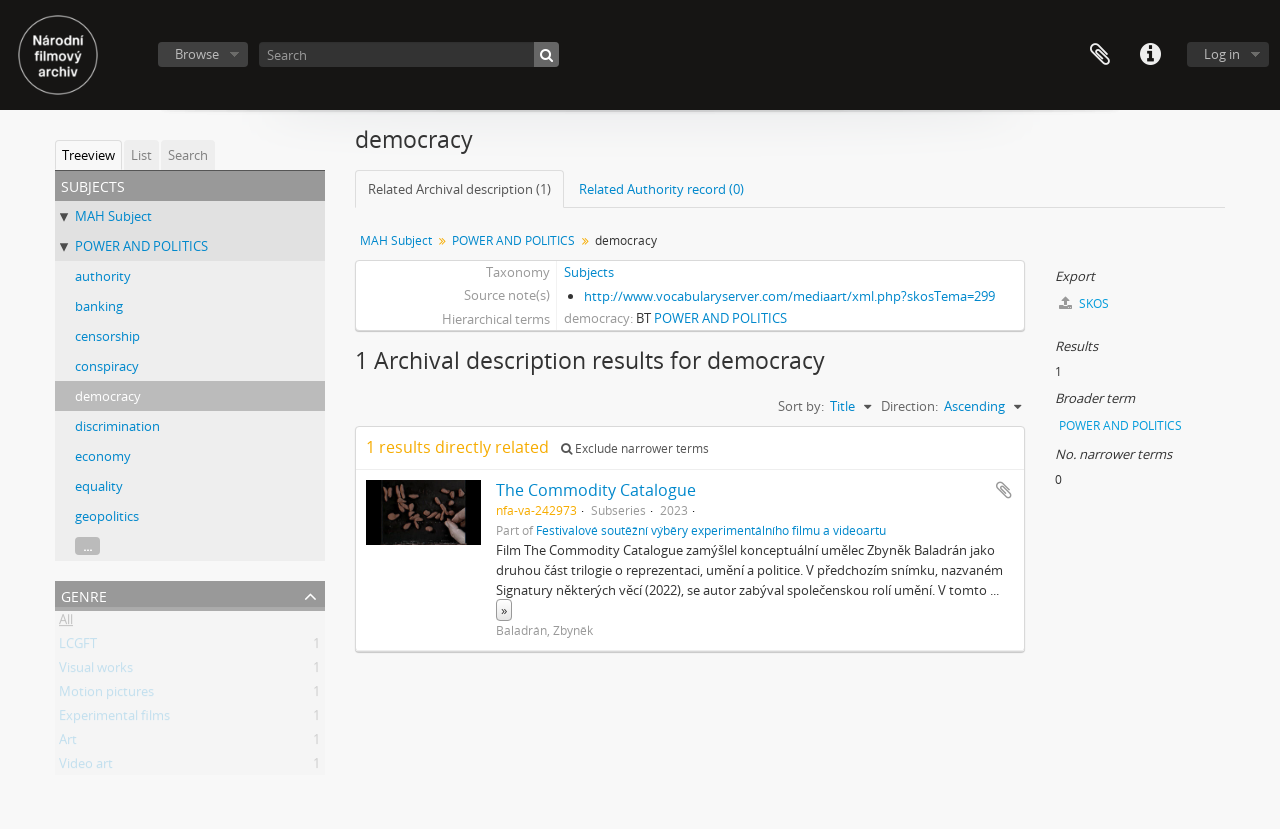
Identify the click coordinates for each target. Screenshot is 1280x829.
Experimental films (114, 719)
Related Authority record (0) (661, 189)
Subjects (589, 272)
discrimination (117, 426)
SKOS (1084, 303)
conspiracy (107, 366)
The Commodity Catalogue (596, 490)
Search (188, 155)
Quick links (1150, 55)
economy (103, 456)
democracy (108, 396)
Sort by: (801, 406)
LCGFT (78, 647)
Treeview (88, 155)
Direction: (909, 406)
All (66, 623)
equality (99, 486)
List (141, 155)
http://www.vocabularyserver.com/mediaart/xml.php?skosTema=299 (789, 296)
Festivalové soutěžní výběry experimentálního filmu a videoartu (711, 530)
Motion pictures (106, 695)
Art (68, 743)
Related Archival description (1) (459, 189)
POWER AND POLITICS (141, 246)
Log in (1222, 54)
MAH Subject (113, 216)
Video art (86, 767)
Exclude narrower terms (635, 448)
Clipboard (1100, 55)
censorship (107, 336)
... (87, 546)
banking (99, 306)
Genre (84, 594)
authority (103, 276)
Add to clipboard (1004, 490)
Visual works (96, 671)
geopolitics (107, 516)
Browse (197, 54)
